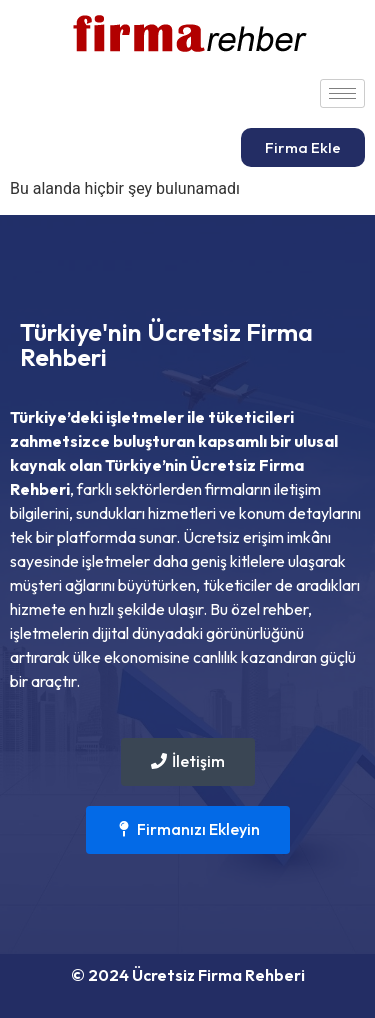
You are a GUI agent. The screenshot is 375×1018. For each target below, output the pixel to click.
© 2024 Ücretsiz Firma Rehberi (188, 975)
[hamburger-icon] (342, 93)
